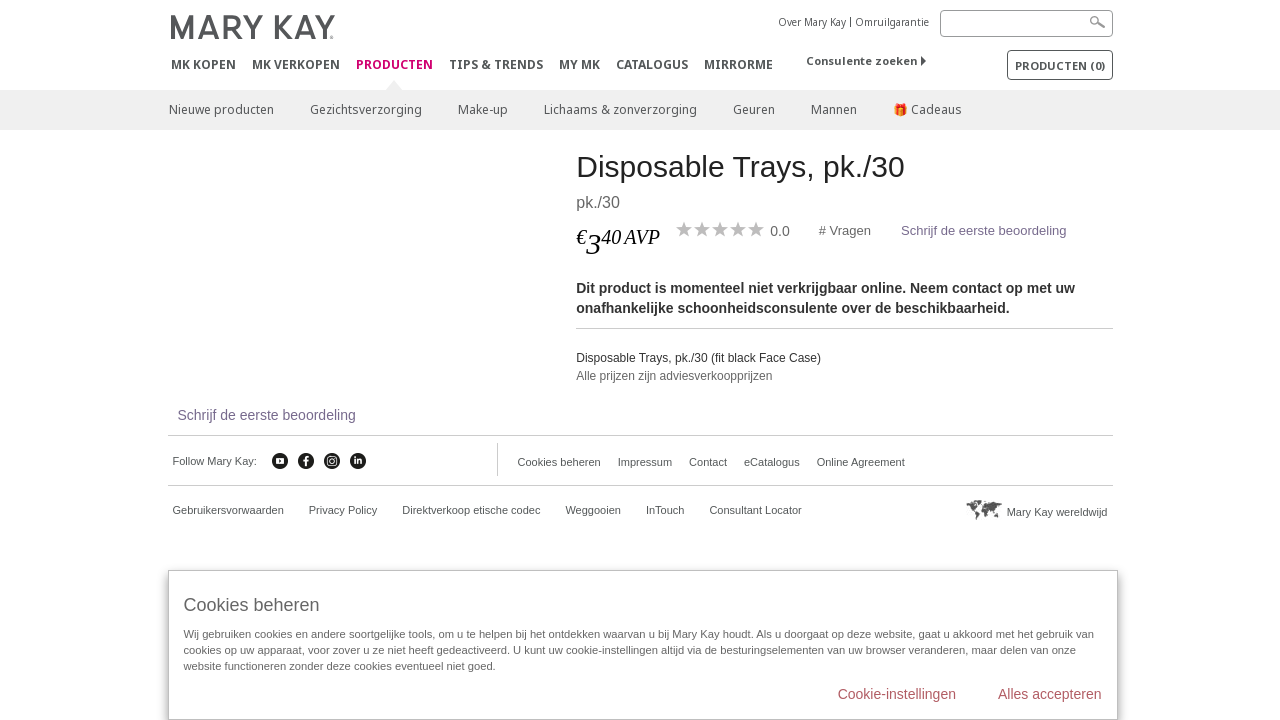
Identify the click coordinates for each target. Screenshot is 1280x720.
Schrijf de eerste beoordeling (984, 230)
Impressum (645, 462)
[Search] (1026, 23)
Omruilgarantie (892, 22)
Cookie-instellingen (897, 694)
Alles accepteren (1050, 694)
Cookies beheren (559, 462)
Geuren (754, 109)
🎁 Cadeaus (927, 109)
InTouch (665, 510)
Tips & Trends (496, 64)
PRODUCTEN (394, 65)
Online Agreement (861, 462)
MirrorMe (738, 64)
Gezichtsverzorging (366, 109)
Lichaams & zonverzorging (620, 109)
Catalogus (652, 64)
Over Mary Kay (812, 22)
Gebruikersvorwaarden (228, 510)
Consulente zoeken (861, 60)
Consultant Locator (755, 510)
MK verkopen (296, 64)
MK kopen (203, 64)
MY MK (579, 64)
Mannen (834, 109)
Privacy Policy (343, 510)
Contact (708, 462)
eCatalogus (772, 462)
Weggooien (592, 510)
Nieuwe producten (221, 109)
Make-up (483, 109)
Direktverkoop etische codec (471, 510)
